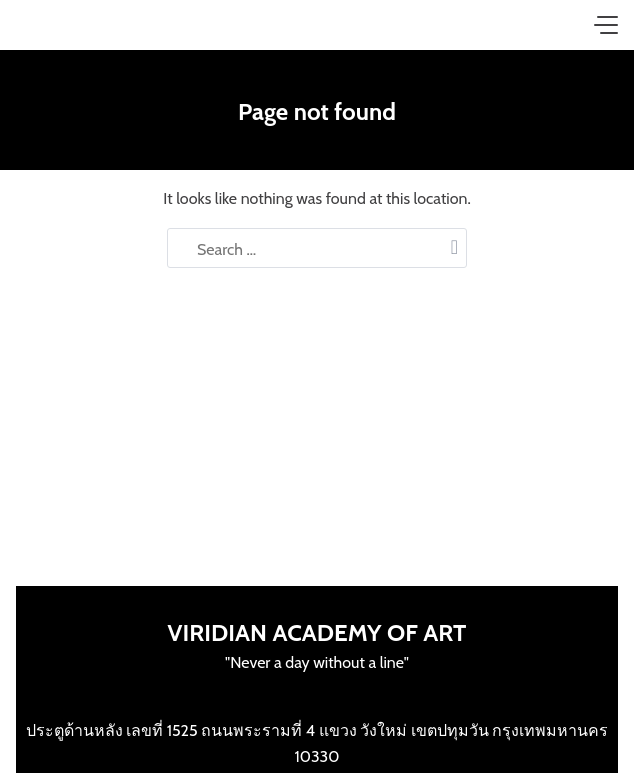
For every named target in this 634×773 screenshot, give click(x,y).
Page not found (317, 111)
